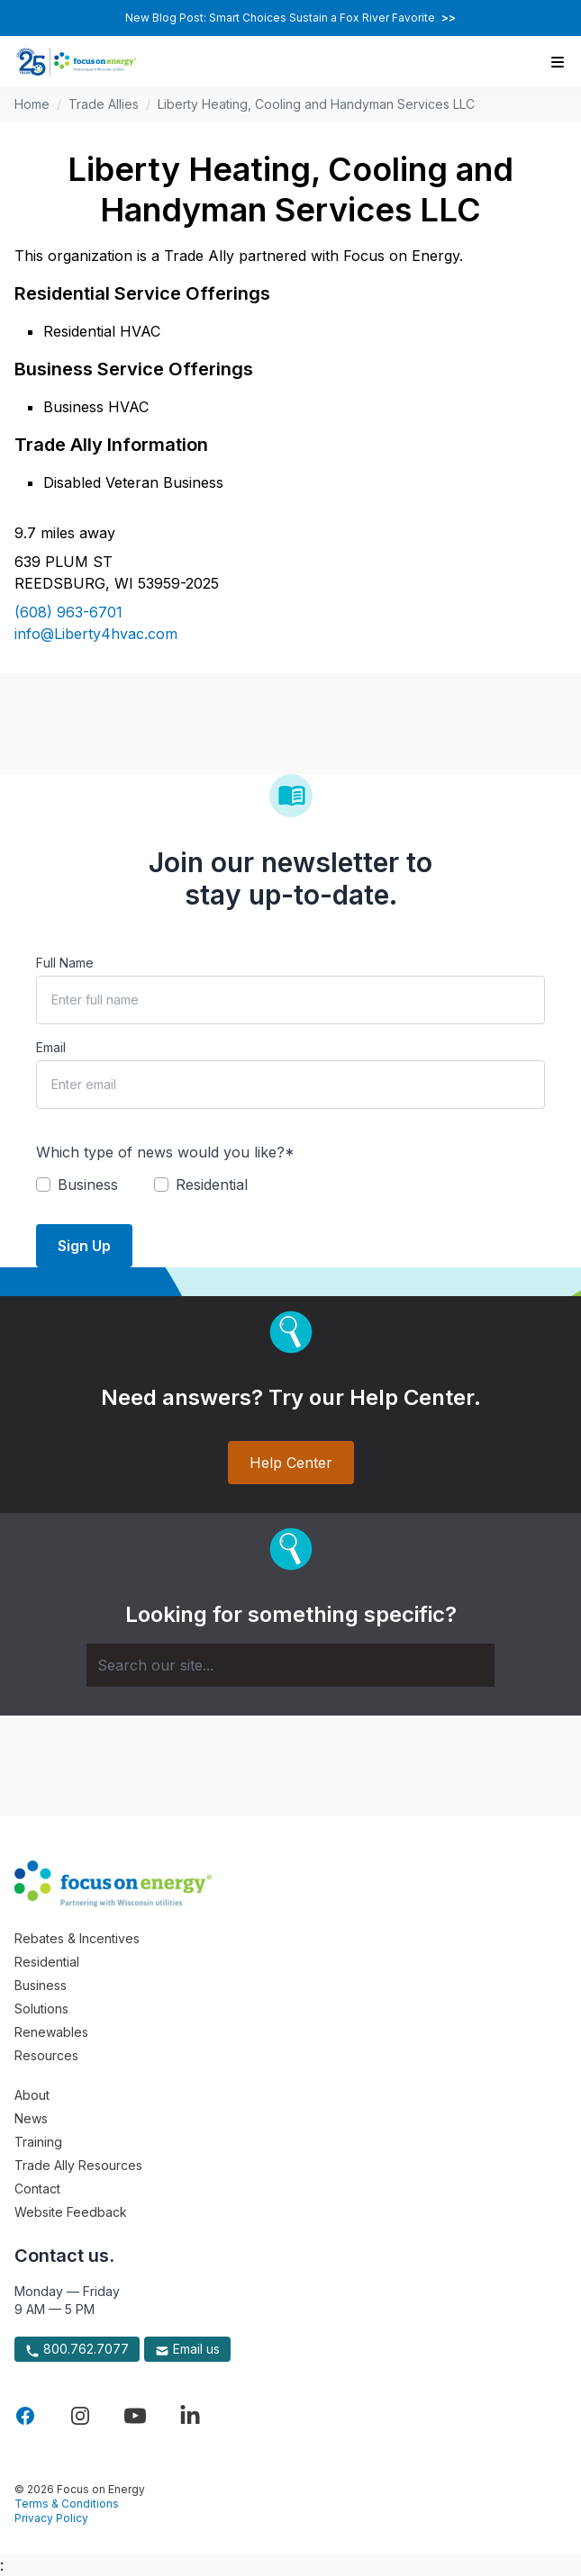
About (32, 2095)
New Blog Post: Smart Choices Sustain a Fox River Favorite (290, 17)
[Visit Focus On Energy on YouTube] (135, 2416)
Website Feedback (70, 2212)
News (31, 2118)
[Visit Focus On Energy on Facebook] (25, 2416)
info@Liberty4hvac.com (95, 634)
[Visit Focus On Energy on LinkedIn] (190, 2416)
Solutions (41, 2008)
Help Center (291, 1463)
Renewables (51, 2032)
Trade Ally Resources (78, 2165)
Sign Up (84, 1246)
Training (38, 2141)
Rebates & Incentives (77, 1938)
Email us (187, 2349)
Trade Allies (103, 104)
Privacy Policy (51, 2518)
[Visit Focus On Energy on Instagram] (80, 2416)
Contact (37, 2188)
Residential (46, 1961)
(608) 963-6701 (68, 612)
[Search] (290, 1665)
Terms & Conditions (66, 2503)
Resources (46, 2055)
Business (40, 1985)
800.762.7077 (77, 2349)
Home (32, 104)
